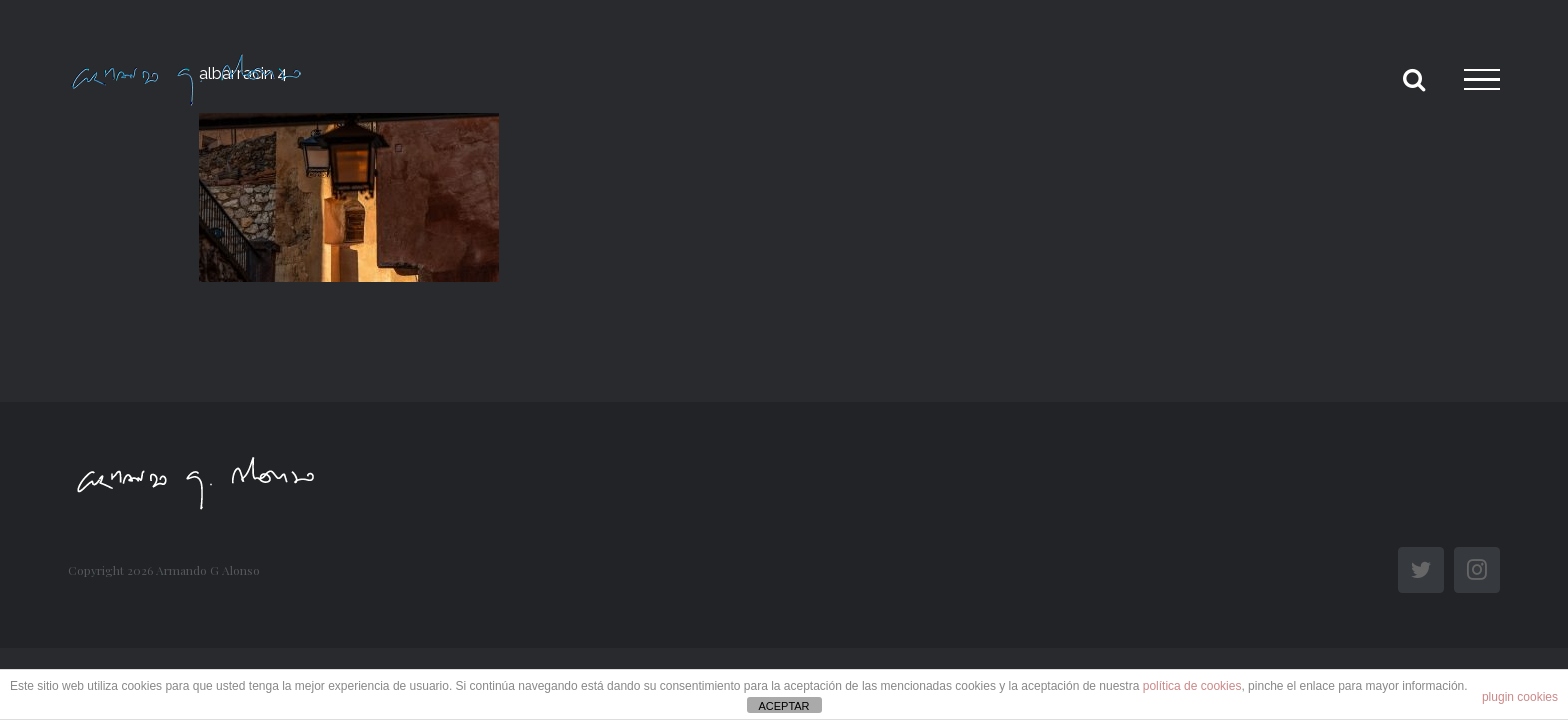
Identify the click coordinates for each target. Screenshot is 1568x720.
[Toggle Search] (1414, 79)
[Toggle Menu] (1482, 80)
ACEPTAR (783, 706)
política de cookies (1192, 686)
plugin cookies (1520, 697)
